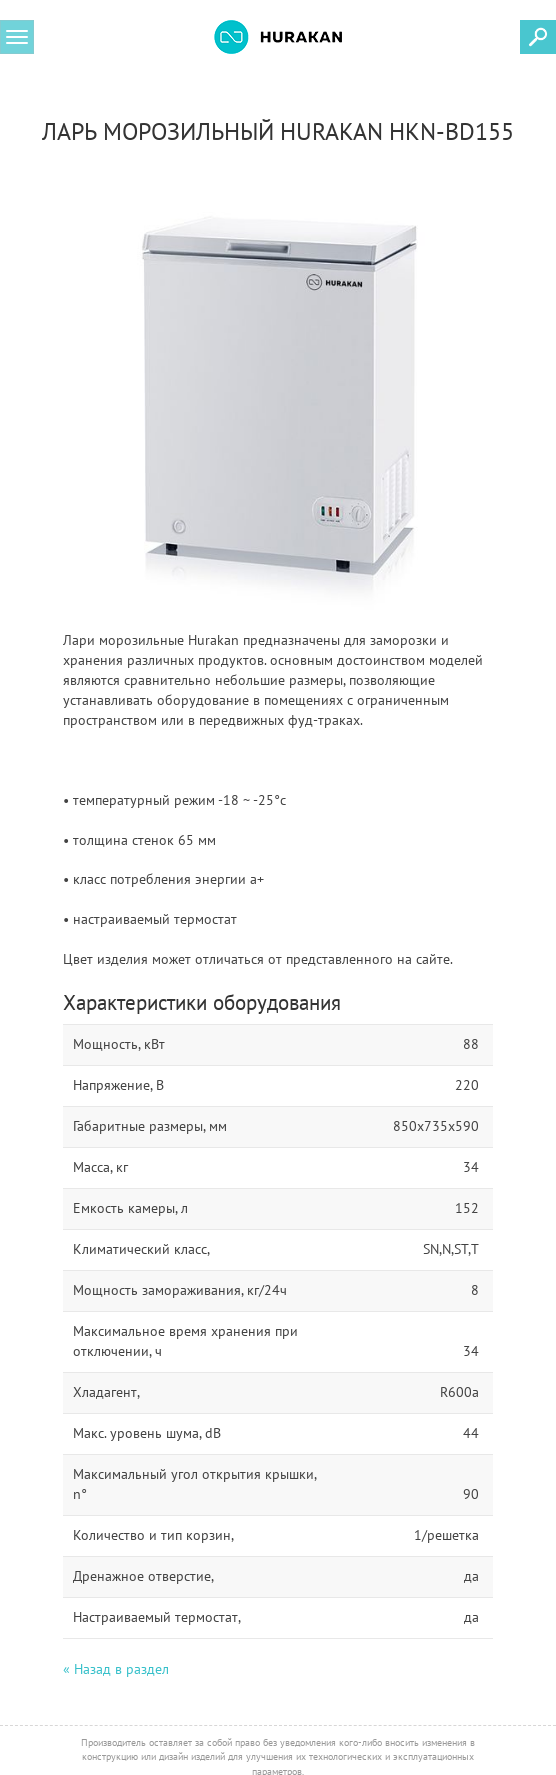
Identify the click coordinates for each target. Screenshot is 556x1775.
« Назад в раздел (116, 1669)
